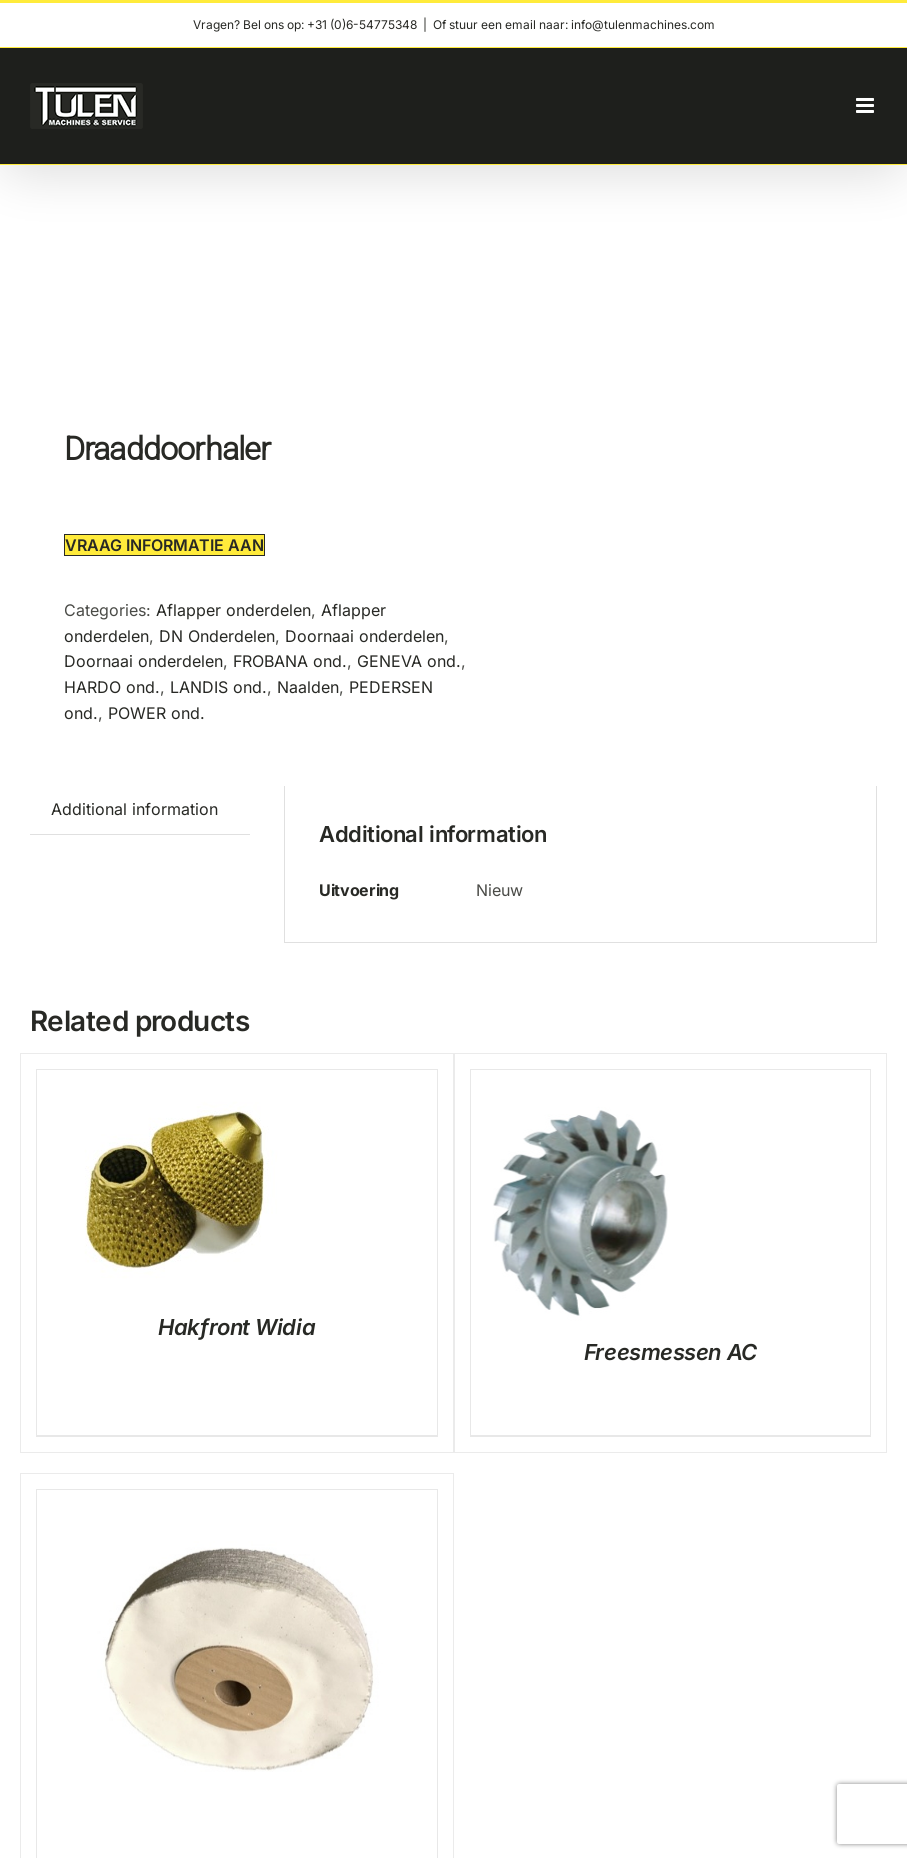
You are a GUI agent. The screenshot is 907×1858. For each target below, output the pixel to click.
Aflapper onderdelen (233, 610)
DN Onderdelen (217, 636)
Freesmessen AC (670, 1352)
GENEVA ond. (409, 661)
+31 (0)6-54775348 (362, 24)
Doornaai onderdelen (364, 636)
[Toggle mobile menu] (866, 105)
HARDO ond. (112, 687)
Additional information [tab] (134, 809)
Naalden (308, 687)
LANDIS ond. (218, 687)
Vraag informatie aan (164, 545)
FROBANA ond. (290, 661)
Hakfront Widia (236, 1327)
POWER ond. (156, 713)
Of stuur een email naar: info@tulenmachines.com (574, 24)
